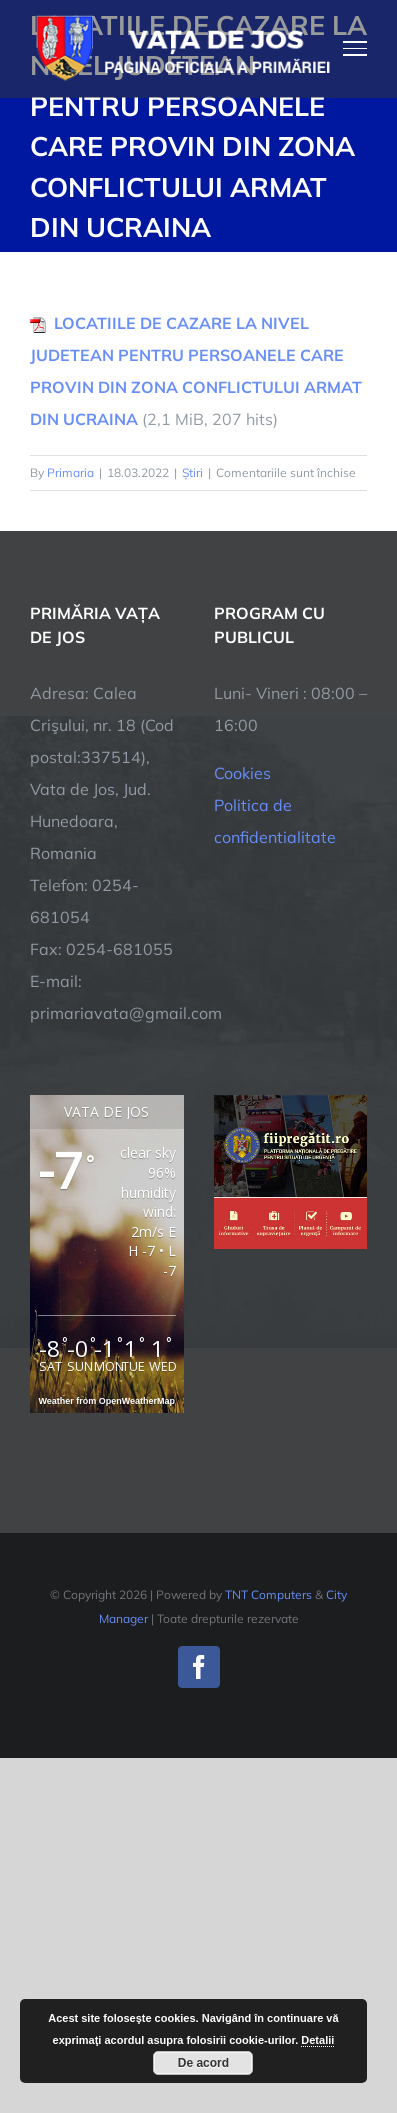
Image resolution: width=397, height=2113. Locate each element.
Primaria (70, 472)
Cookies (242, 773)
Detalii (317, 2040)
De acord (203, 2063)
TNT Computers (268, 1594)
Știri (192, 472)
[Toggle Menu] (355, 48)
